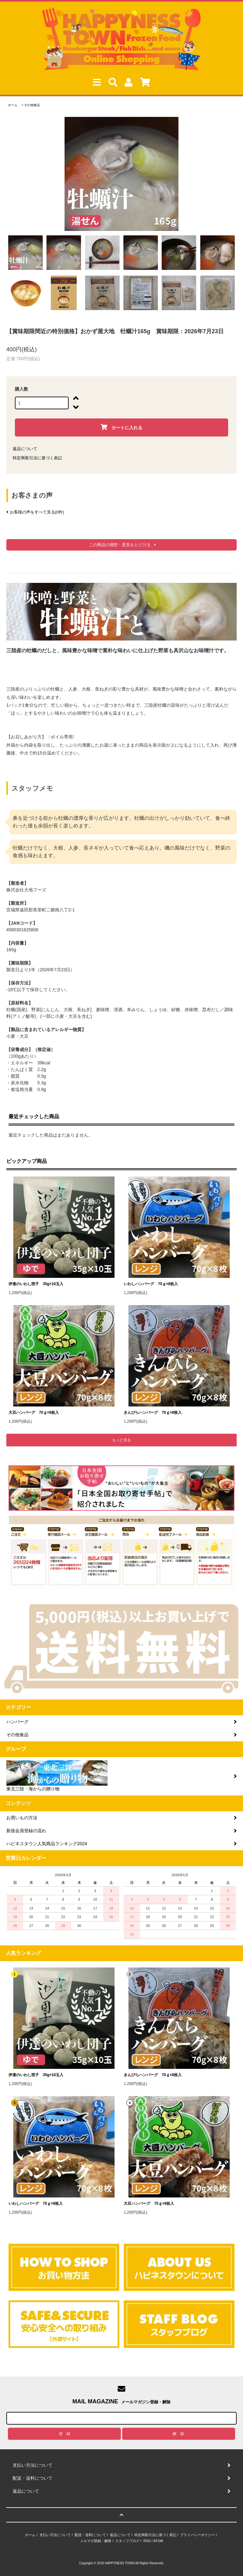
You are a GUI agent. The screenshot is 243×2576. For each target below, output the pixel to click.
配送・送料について (90, 2535)
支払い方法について (55, 2535)
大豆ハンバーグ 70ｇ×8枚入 (34, 1412)
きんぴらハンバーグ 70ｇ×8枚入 (153, 1412)
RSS (147, 2541)
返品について (25, 448)
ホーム (12, 105)
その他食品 (32, 105)
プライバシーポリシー (197, 2535)
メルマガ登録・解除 (95, 2541)
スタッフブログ (127, 2541)
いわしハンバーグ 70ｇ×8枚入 (151, 1284)
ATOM (158, 2541)
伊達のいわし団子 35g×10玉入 (36, 1284)
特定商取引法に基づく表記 (37, 458)
